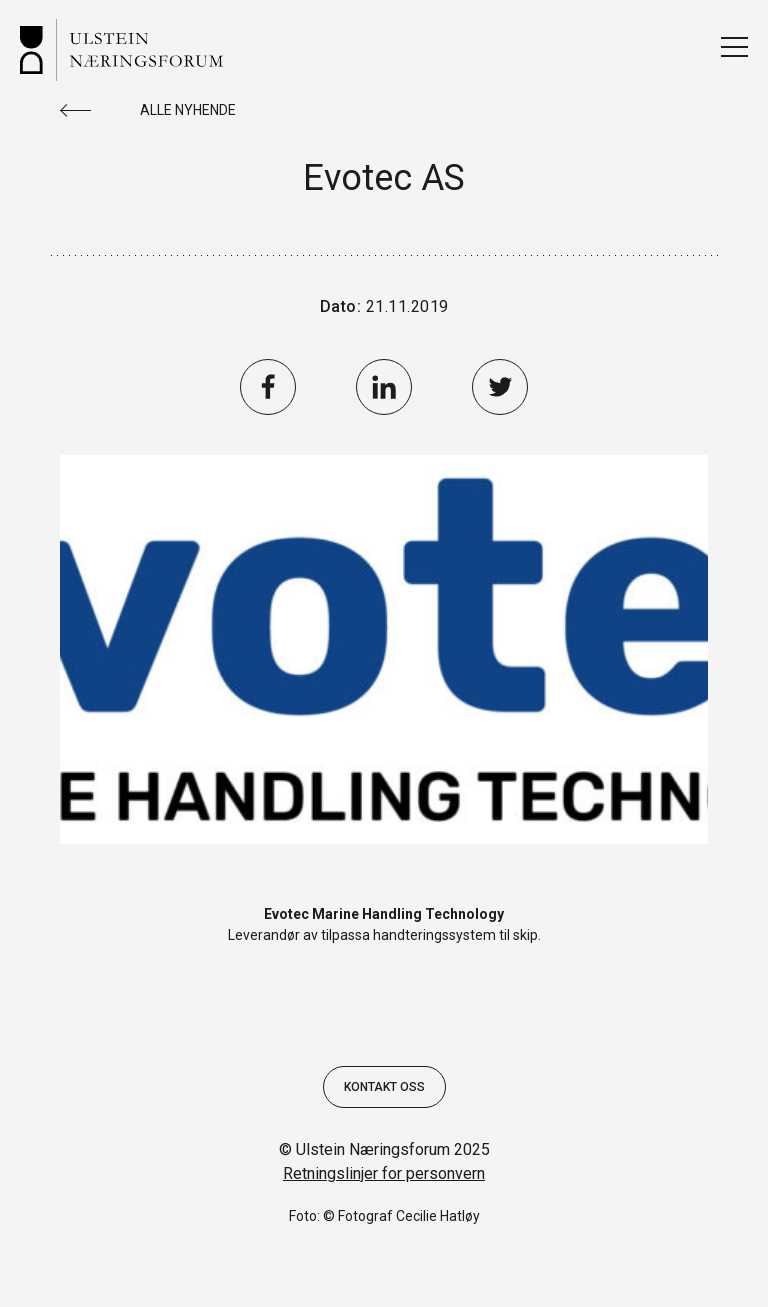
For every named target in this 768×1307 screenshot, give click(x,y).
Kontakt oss (384, 1087)
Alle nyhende (188, 110)
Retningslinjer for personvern (384, 1173)
